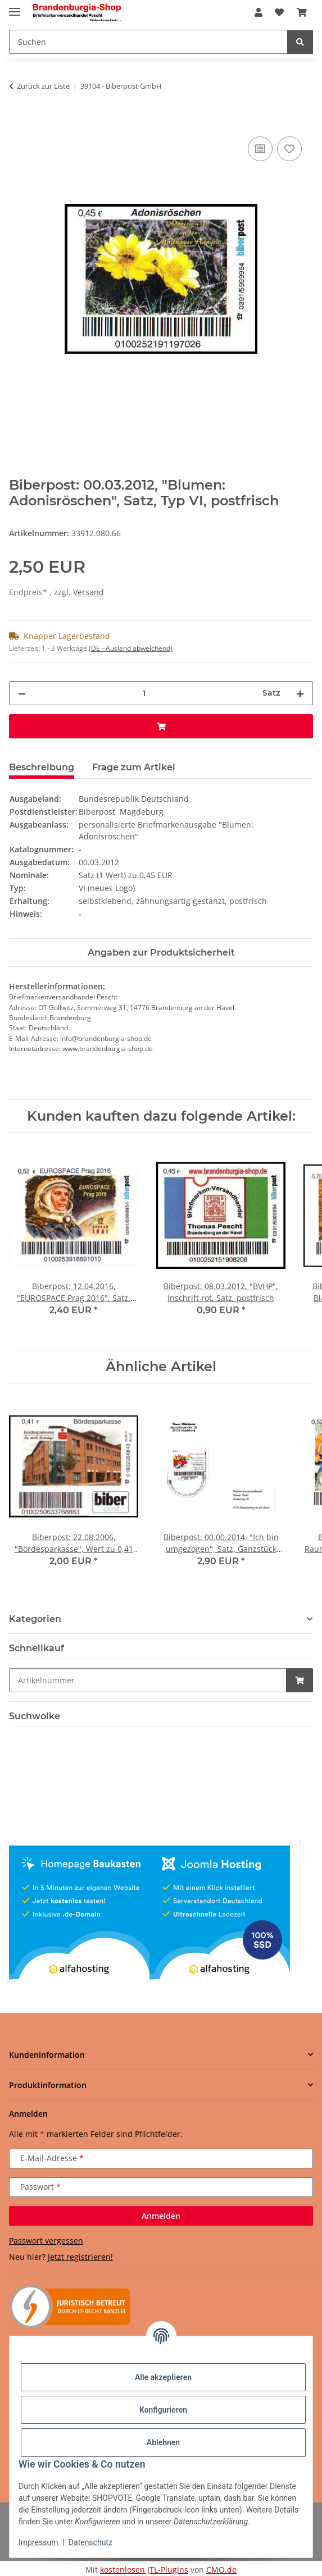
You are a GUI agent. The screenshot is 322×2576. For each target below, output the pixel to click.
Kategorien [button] (35, 1619)
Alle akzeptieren (163, 2377)
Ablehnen (163, 2442)
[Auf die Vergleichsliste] (260, 148)
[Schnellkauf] (148, 1680)
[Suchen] (300, 42)
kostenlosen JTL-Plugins (144, 2569)
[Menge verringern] (22, 693)
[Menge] (144, 693)
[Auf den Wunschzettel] (289, 148)
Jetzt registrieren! (80, 2256)
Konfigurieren (163, 2409)
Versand (88, 592)
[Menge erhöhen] (300, 693)
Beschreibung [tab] (41, 767)
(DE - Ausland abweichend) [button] (131, 648)
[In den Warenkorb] (18, 121)
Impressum (38, 2542)
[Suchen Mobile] (148, 42)
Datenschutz (90, 2542)
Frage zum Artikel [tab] (133, 767)
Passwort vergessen (46, 2240)
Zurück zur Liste (43, 86)
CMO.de (221, 2569)
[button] (258, 12)
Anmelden (161, 2215)
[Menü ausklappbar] (14, 7)
